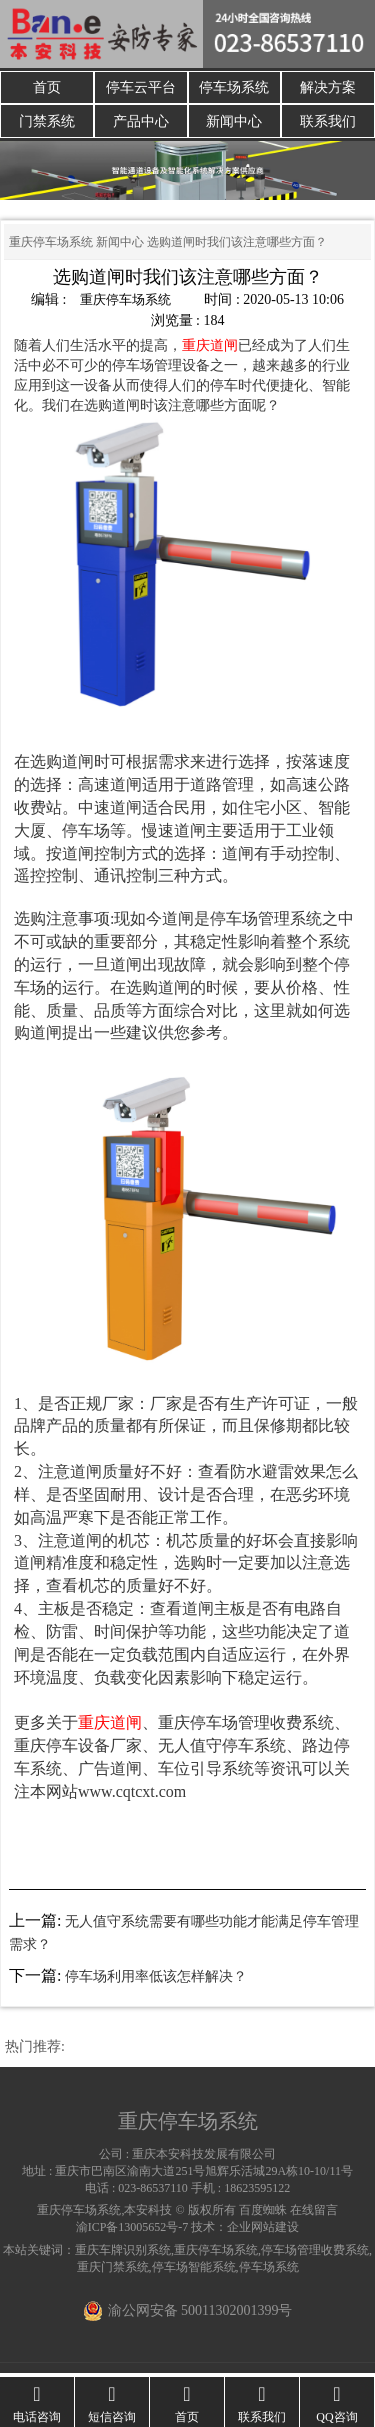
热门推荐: (35, 2050)
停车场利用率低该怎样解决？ (156, 1981)
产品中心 (141, 124)
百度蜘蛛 (263, 2214)
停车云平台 (141, 88)
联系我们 (328, 124)
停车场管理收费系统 (315, 2254)
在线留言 (314, 2214)
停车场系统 (234, 88)
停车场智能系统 (194, 2271)
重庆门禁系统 (113, 2271)
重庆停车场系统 (51, 246)
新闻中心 (234, 124)
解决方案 (328, 88)
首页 (47, 88)
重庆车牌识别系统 (123, 2254)
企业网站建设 (263, 2232)
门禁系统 (47, 124)
